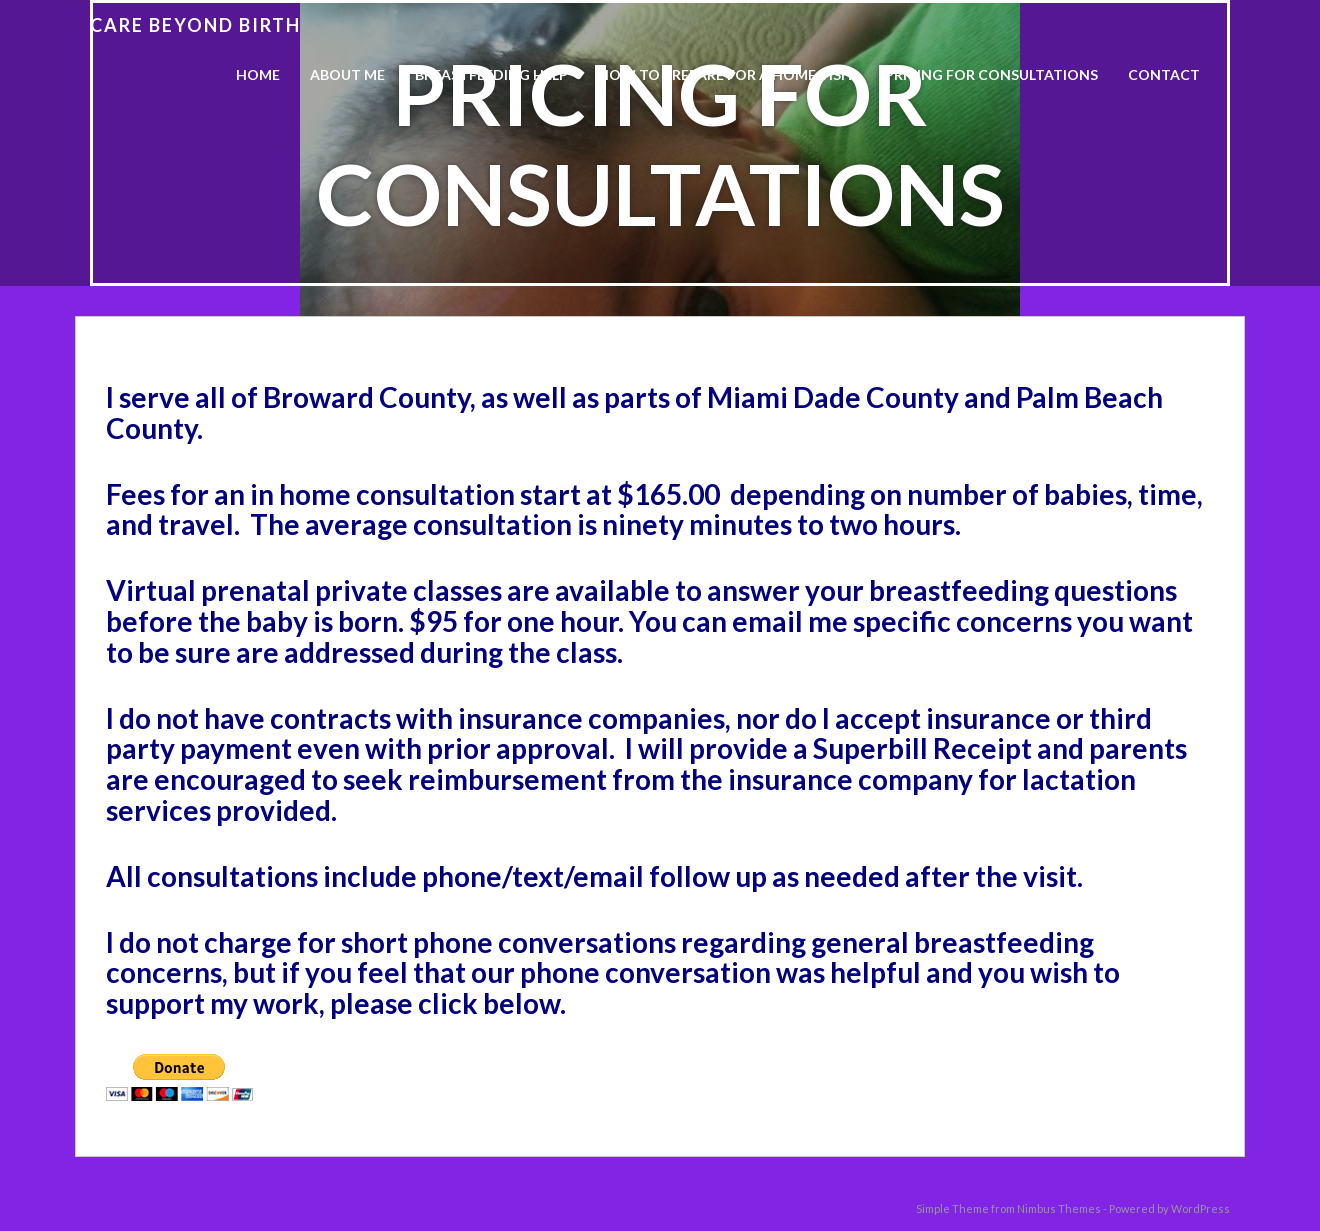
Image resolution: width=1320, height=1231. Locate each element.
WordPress (1200, 1208)
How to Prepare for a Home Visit (726, 74)
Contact (1164, 74)
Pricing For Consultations (991, 74)
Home (258, 74)
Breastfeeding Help (491, 74)
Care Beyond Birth (195, 25)
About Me (347, 74)
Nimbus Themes (1059, 1208)
